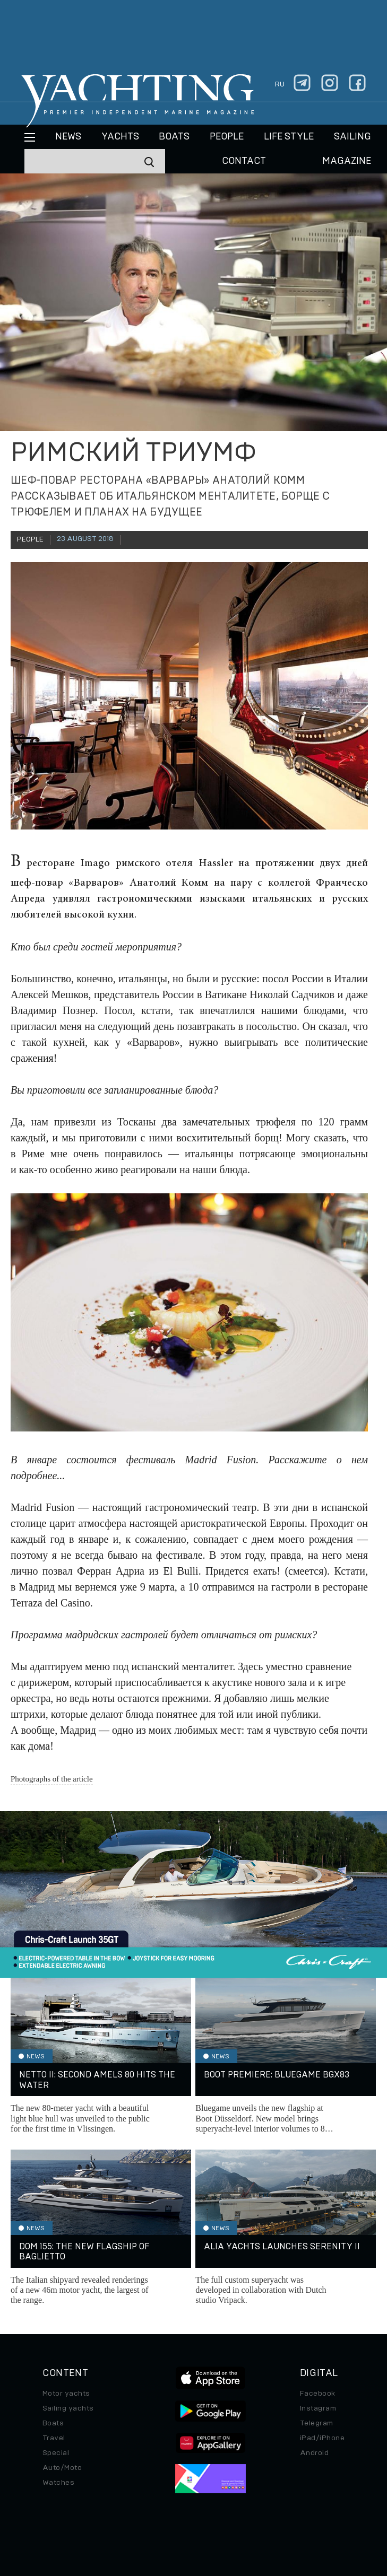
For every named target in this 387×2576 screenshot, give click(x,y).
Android (314, 2453)
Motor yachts (66, 2393)
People (227, 137)
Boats (53, 2423)
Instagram (318, 2408)
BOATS (174, 137)
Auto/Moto (62, 2468)
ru (280, 84)
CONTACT (244, 161)
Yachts (120, 137)
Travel (53, 2438)
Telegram (316, 2423)
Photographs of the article (52, 1779)
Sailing (352, 137)
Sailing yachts (68, 2408)
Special (55, 2453)
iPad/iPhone (322, 2438)
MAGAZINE (346, 161)
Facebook (318, 2393)
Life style (289, 137)
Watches (58, 2482)
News (68, 137)
